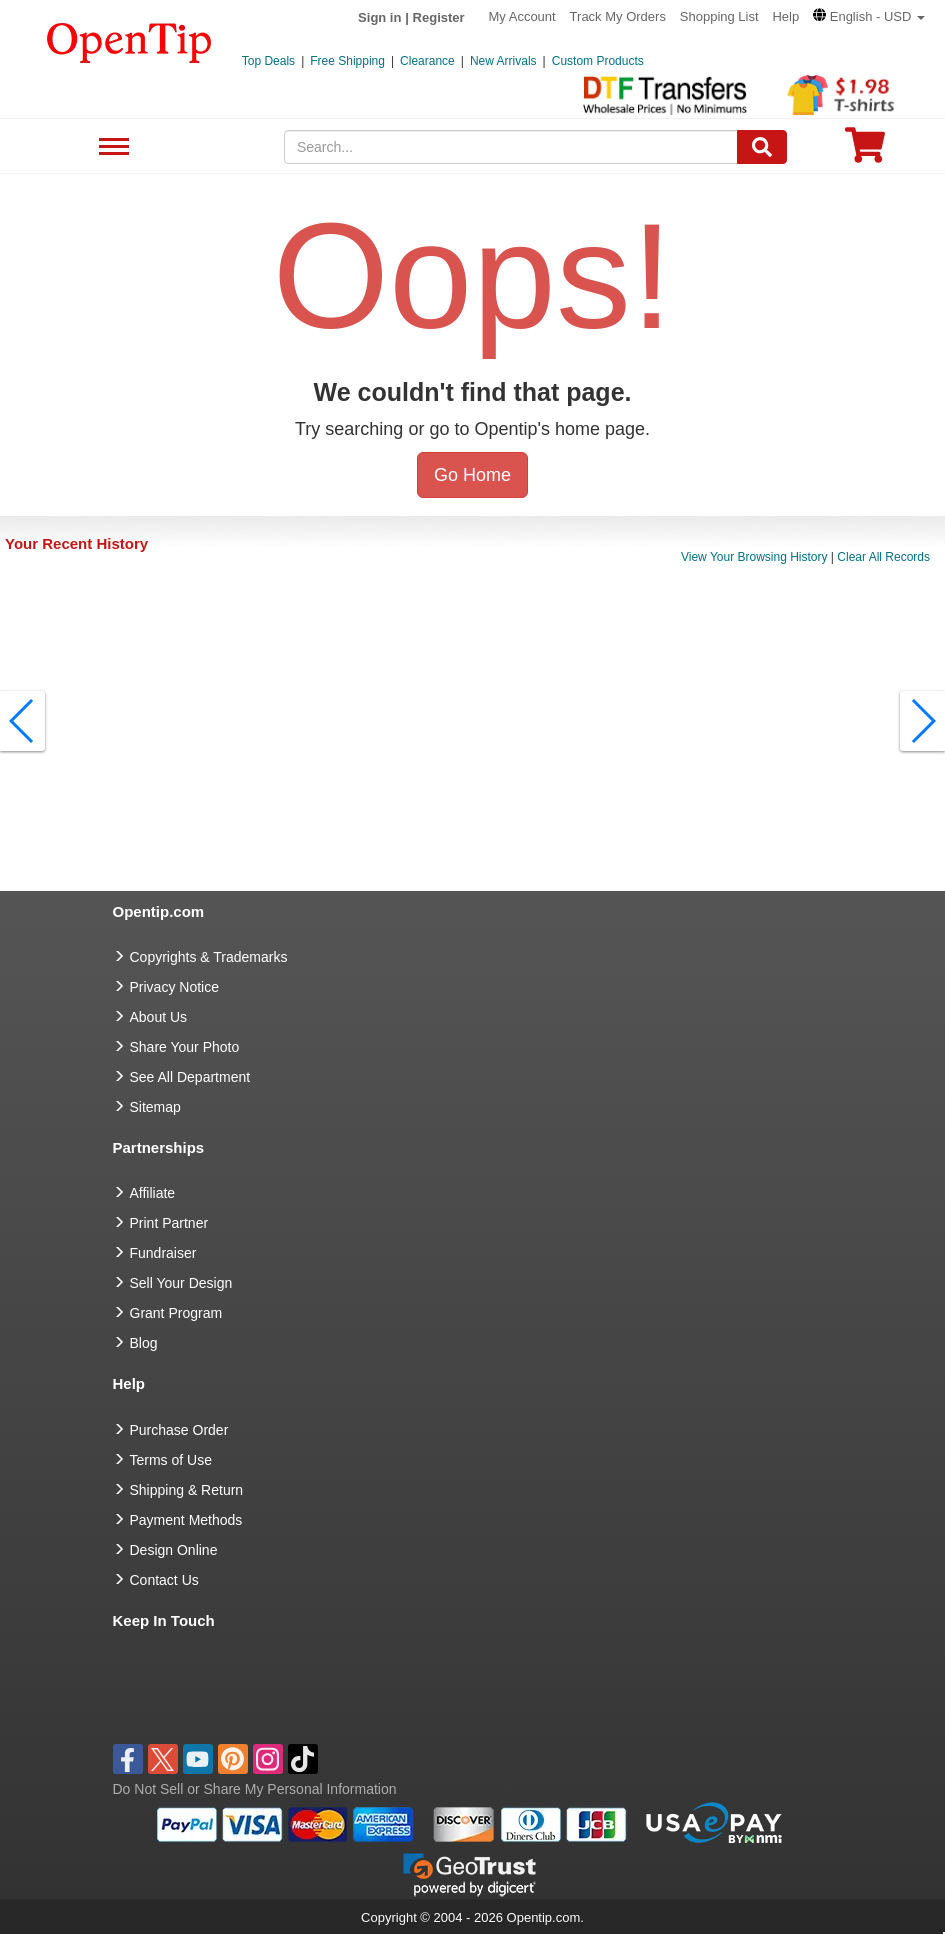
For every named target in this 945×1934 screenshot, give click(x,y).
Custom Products (598, 61)
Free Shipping (347, 61)
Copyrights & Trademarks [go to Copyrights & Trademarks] (209, 957)
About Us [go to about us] (159, 1017)
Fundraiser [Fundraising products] (163, 1253)
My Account (522, 16)
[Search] (762, 147)
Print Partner (169, 1223)
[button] (869, 16)
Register (439, 17)
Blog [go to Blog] (144, 1343)
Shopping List (719, 16)
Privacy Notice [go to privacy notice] (174, 987)
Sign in (379, 17)
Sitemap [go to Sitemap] (155, 1107)
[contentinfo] (129, 41)
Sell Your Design (181, 1283)
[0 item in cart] (865, 151)
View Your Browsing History (754, 557)
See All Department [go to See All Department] (190, 1077)
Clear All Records (883, 557)
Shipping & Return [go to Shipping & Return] (187, 1490)
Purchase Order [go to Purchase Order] (179, 1430)
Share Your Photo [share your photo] (185, 1047)
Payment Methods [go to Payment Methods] (186, 1520)
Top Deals (268, 61)
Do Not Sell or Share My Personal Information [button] (255, 1789)
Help (785, 16)
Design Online (174, 1550)
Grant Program (176, 1313)
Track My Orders (618, 16)
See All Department (111, 147)
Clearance (427, 61)
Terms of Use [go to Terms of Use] (171, 1460)
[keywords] (511, 147)
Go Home (472, 475)
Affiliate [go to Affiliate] (153, 1193)
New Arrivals (503, 61)
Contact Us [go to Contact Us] (164, 1580)
